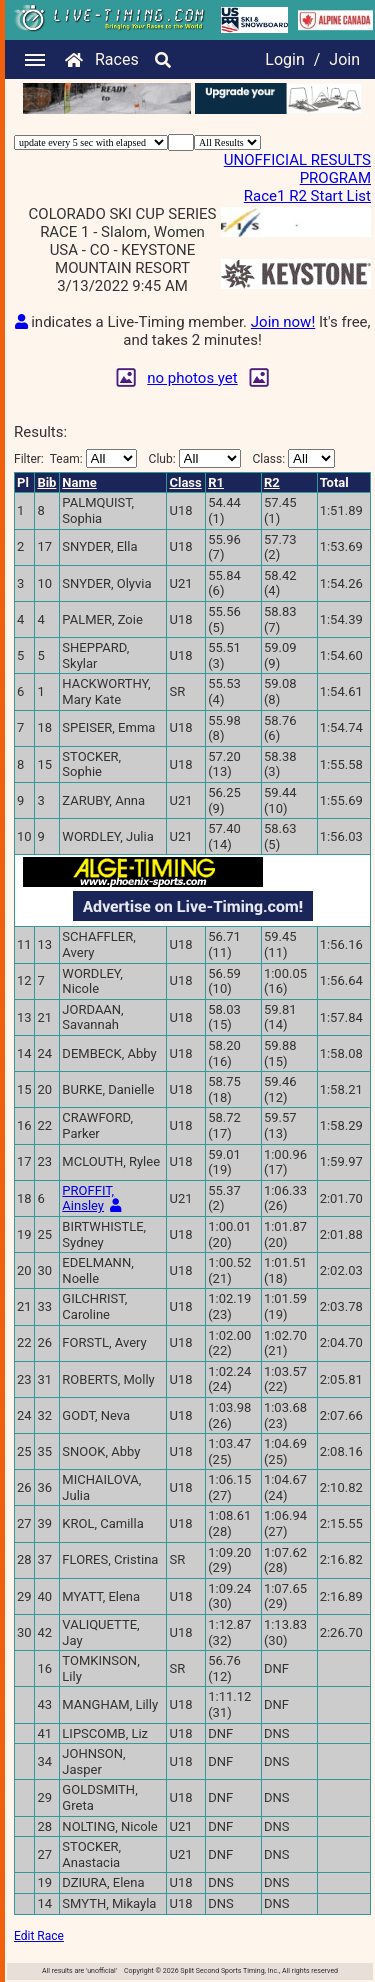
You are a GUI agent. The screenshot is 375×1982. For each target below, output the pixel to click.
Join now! (283, 322)
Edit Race (39, 1936)
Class (185, 482)
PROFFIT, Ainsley (88, 1198)
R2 (272, 482)
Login (284, 59)
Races (117, 59)
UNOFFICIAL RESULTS (297, 160)
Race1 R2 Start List (307, 196)
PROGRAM (335, 178)
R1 (216, 482)
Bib (46, 482)
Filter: (75, 458)
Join (344, 59)
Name (79, 482)
